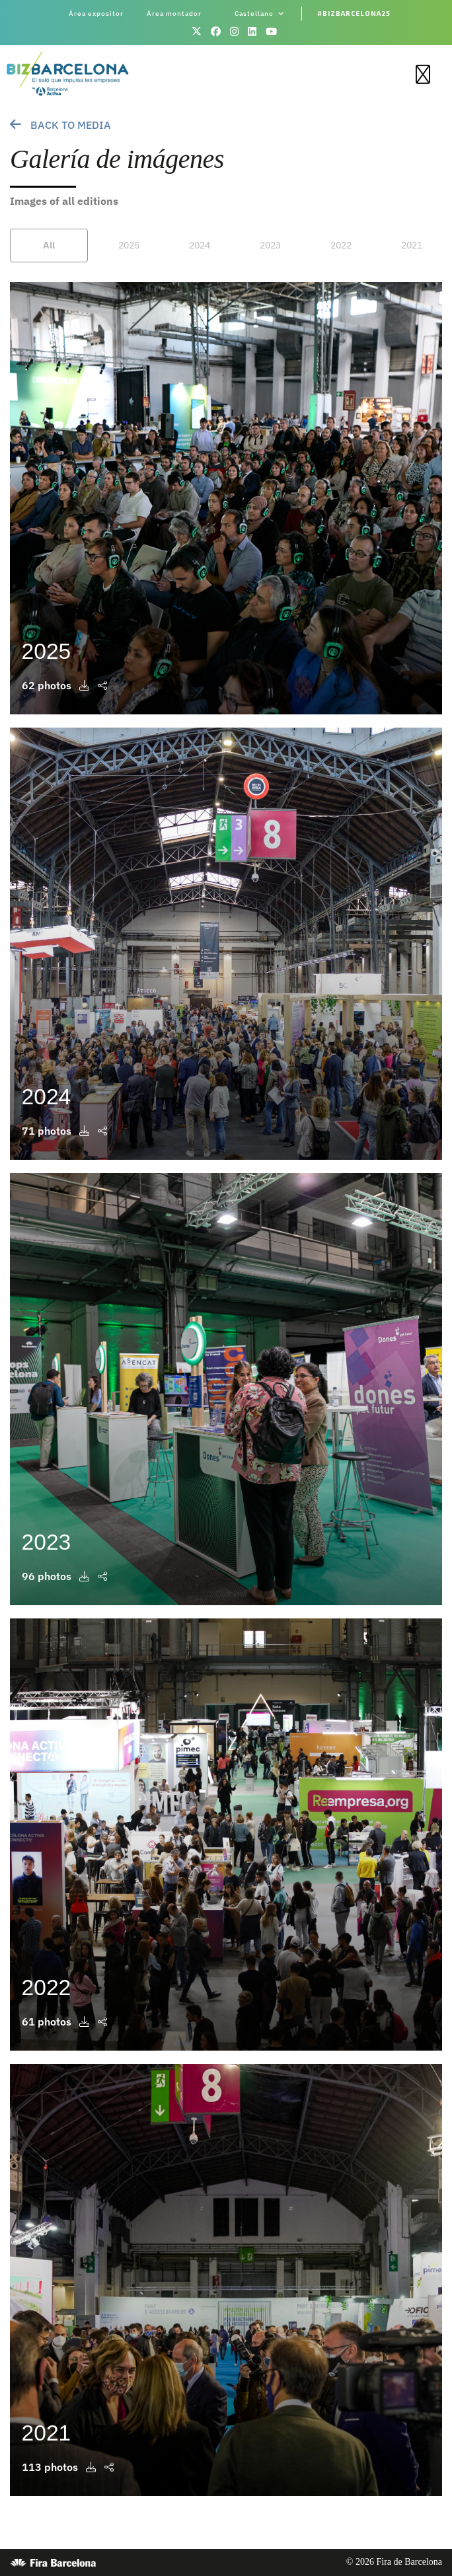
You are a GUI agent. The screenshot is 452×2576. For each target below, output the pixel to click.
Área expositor (96, 13)
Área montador (174, 13)
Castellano (260, 13)
